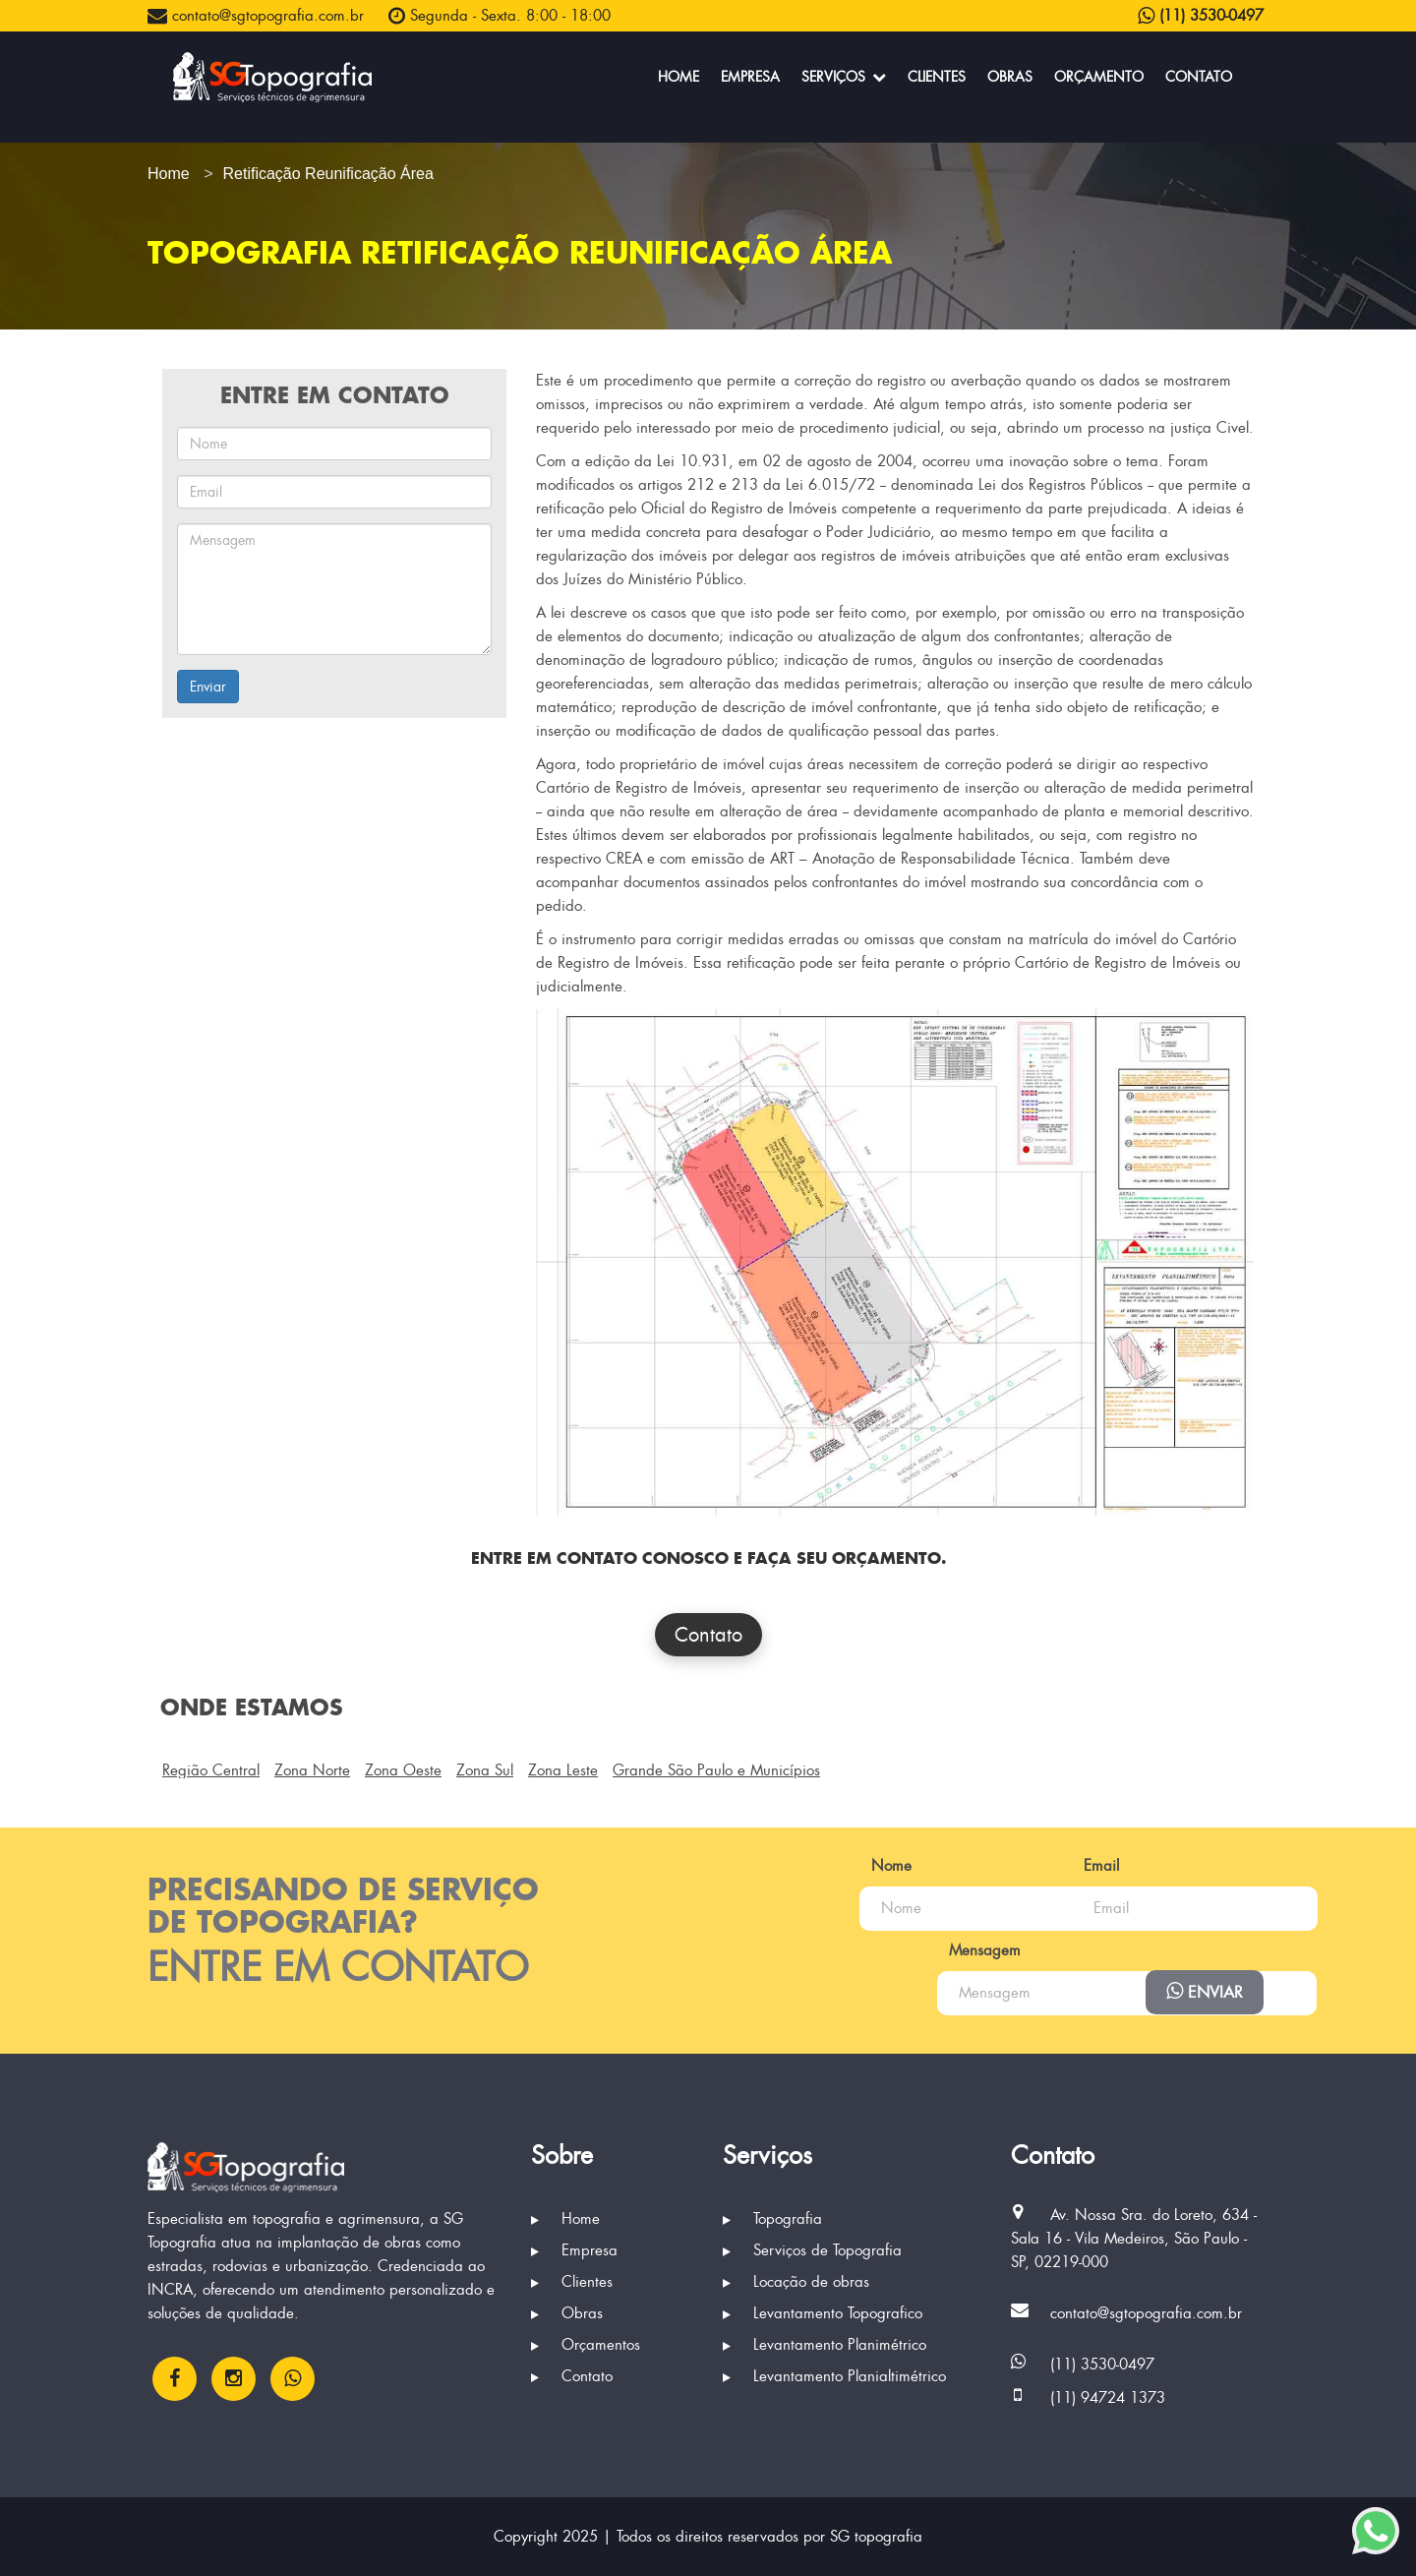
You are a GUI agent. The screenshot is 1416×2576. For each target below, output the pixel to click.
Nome (783, 1866)
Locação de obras (796, 2282)
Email (1047, 1866)
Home (678, 77)
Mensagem (799, 1950)
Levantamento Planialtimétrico (834, 2376)
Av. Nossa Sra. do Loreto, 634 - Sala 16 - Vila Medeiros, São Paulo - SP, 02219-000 (1134, 2238)
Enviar (208, 686)
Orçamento (1099, 77)
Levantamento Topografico (822, 2313)
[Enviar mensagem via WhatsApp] (1375, 2530)
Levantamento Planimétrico (824, 2345)
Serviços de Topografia (812, 2250)
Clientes (937, 77)
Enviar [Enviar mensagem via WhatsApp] (1204, 1992)
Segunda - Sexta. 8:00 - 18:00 (499, 16)
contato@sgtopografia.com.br (256, 16)
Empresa (750, 77)
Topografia (772, 2219)
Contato (1198, 77)
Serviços (843, 77)
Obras (1009, 77)
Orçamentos (585, 2345)
